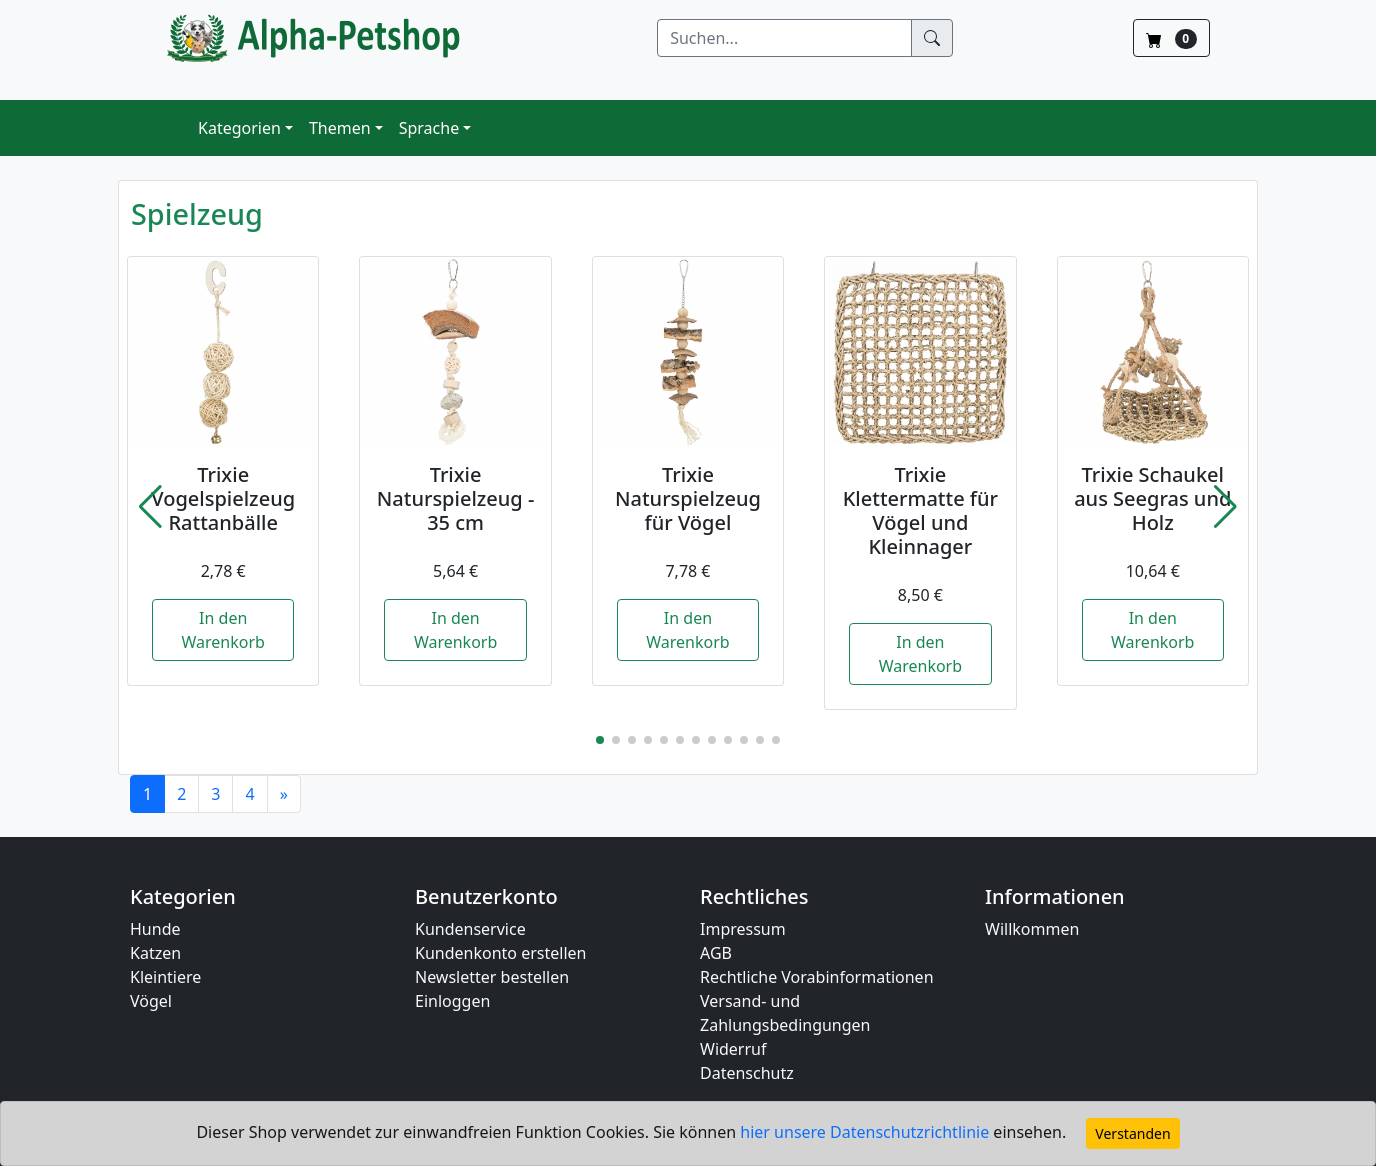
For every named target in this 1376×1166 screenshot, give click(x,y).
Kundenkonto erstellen (500, 953)
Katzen (155, 953)
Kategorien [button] (239, 128)
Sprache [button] (429, 128)
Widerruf (733, 1049)
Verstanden (1132, 1133)
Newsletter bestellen (492, 977)
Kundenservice (470, 929)
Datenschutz (747, 1073)
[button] (150, 507)
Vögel (151, 1001)
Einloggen (452, 1001)
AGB (716, 953)
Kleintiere (165, 977)
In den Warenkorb (222, 630)
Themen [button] (340, 128)
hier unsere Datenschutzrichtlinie (866, 1132)
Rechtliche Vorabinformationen (817, 977)
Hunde (155, 929)
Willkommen (1032, 929)
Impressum (743, 929)
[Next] (284, 794)
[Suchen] (784, 38)
